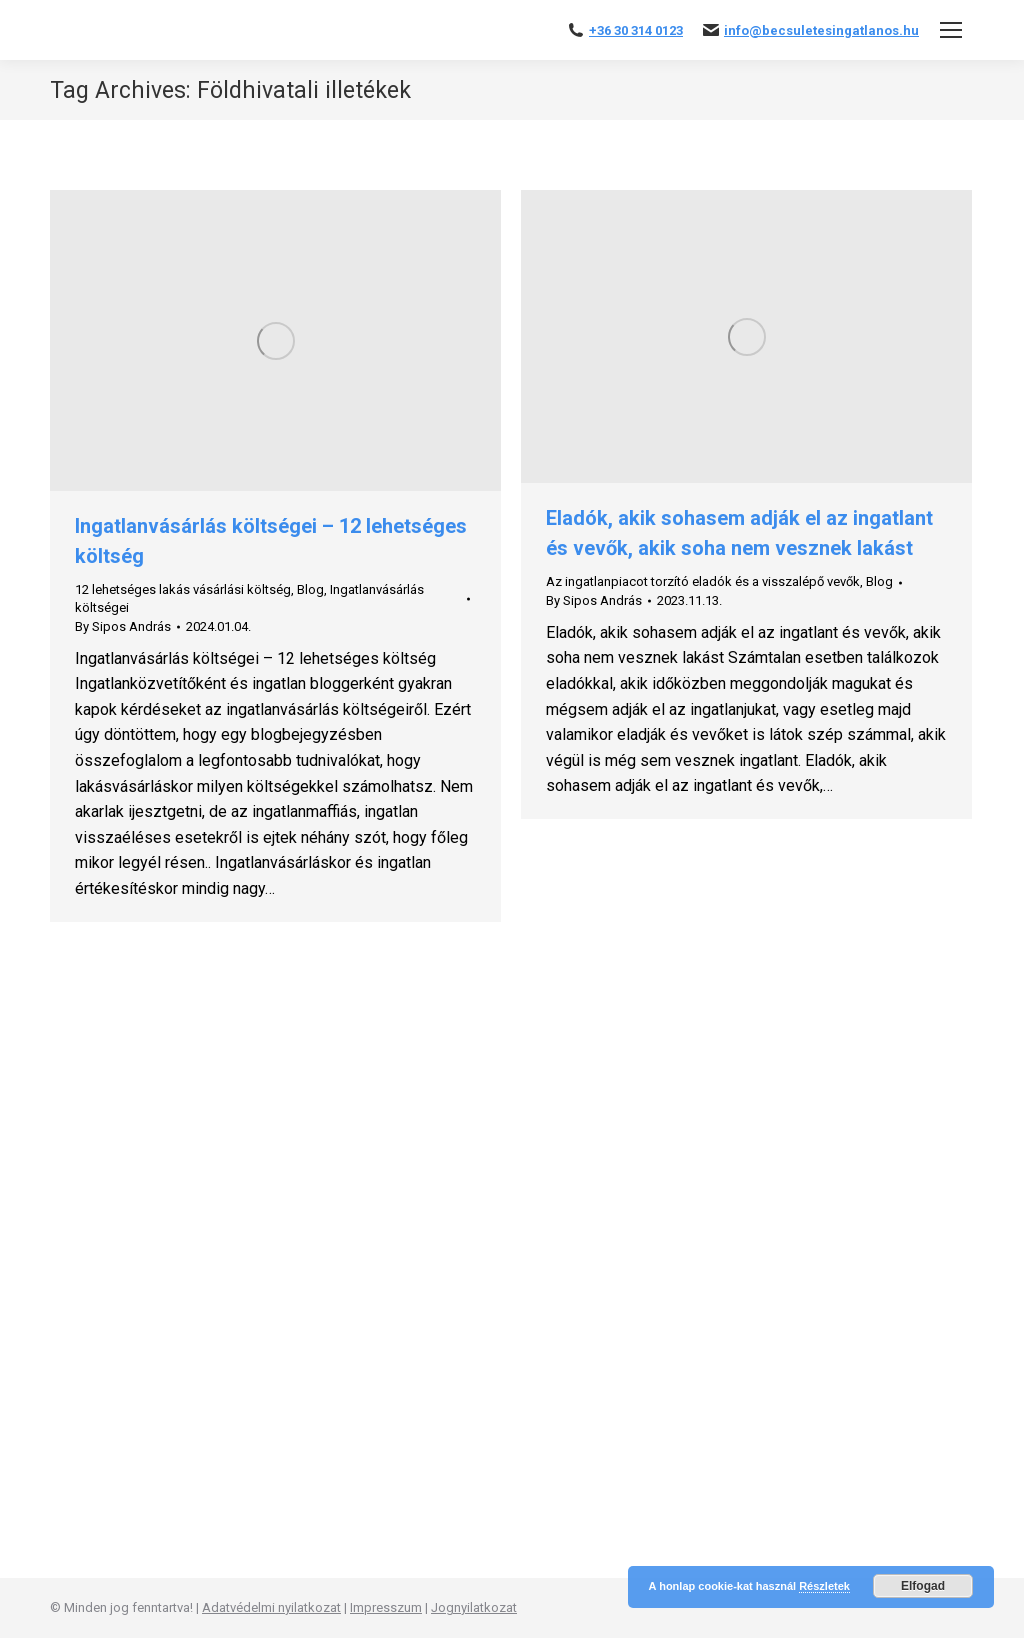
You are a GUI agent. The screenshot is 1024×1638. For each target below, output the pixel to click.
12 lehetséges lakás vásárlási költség (183, 589)
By (123, 626)
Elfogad (923, 1586)
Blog (310, 589)
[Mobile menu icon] (951, 30)
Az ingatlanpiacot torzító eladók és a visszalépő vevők (703, 581)
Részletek (824, 1586)
